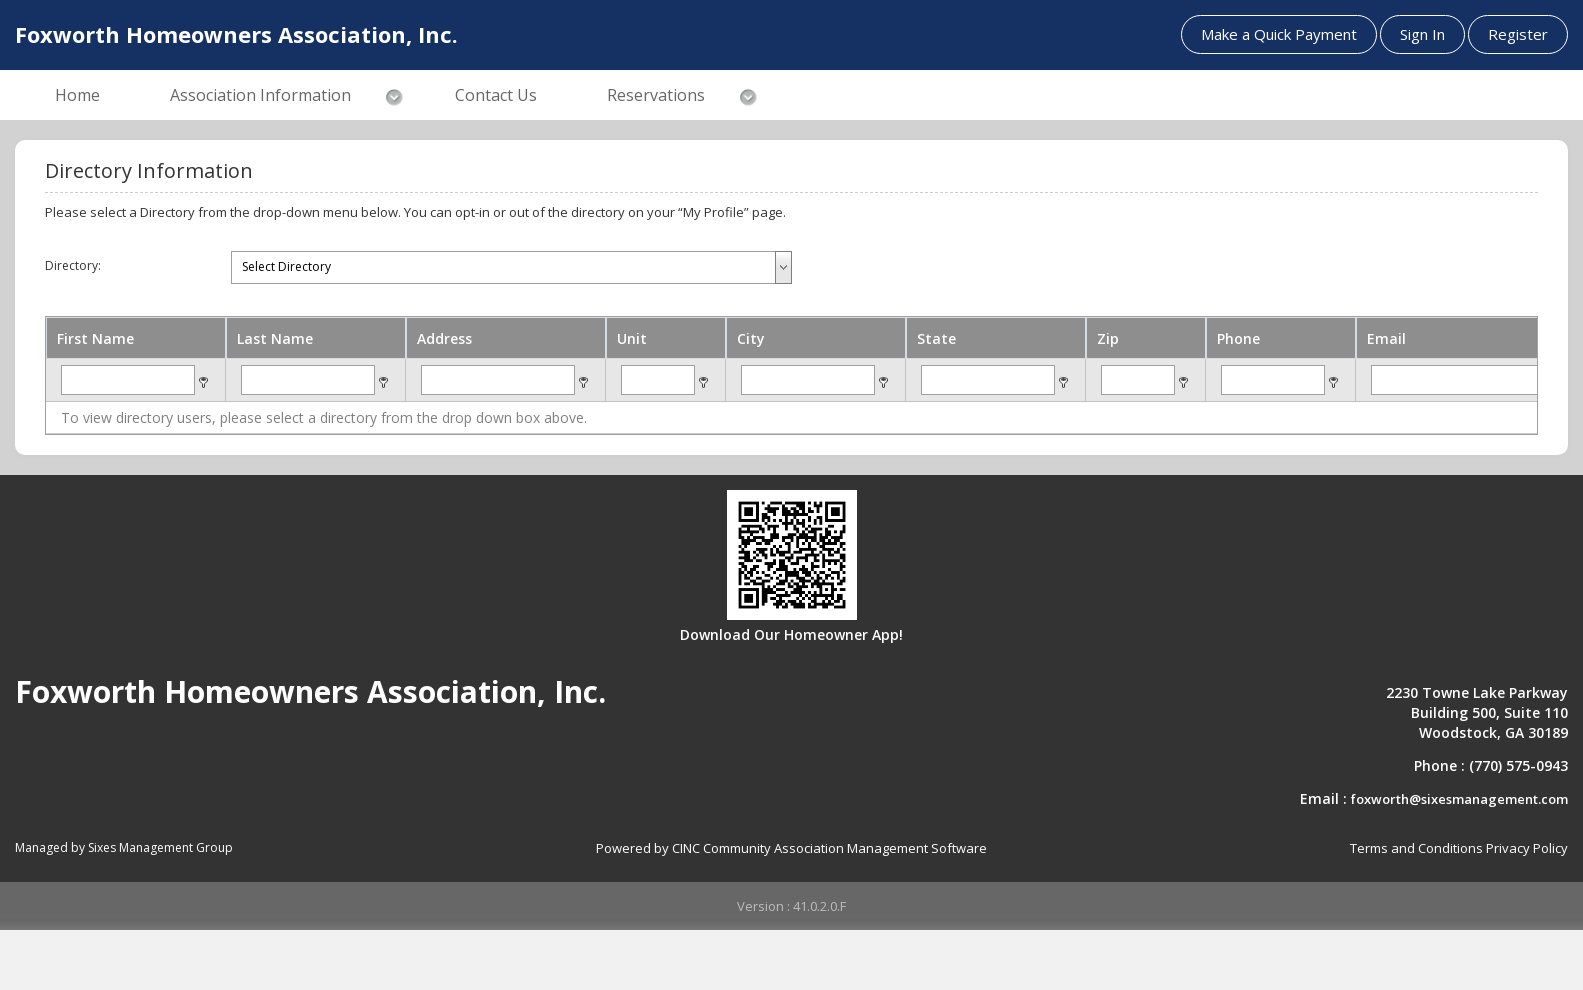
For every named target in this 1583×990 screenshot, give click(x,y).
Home (77, 95)
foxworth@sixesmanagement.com (1459, 799)
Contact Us (496, 95)
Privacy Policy (1527, 848)
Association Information (260, 95)
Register (1518, 34)
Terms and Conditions (1416, 848)
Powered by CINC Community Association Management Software (791, 848)
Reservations (656, 95)
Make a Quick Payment (1279, 34)
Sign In (1422, 34)
